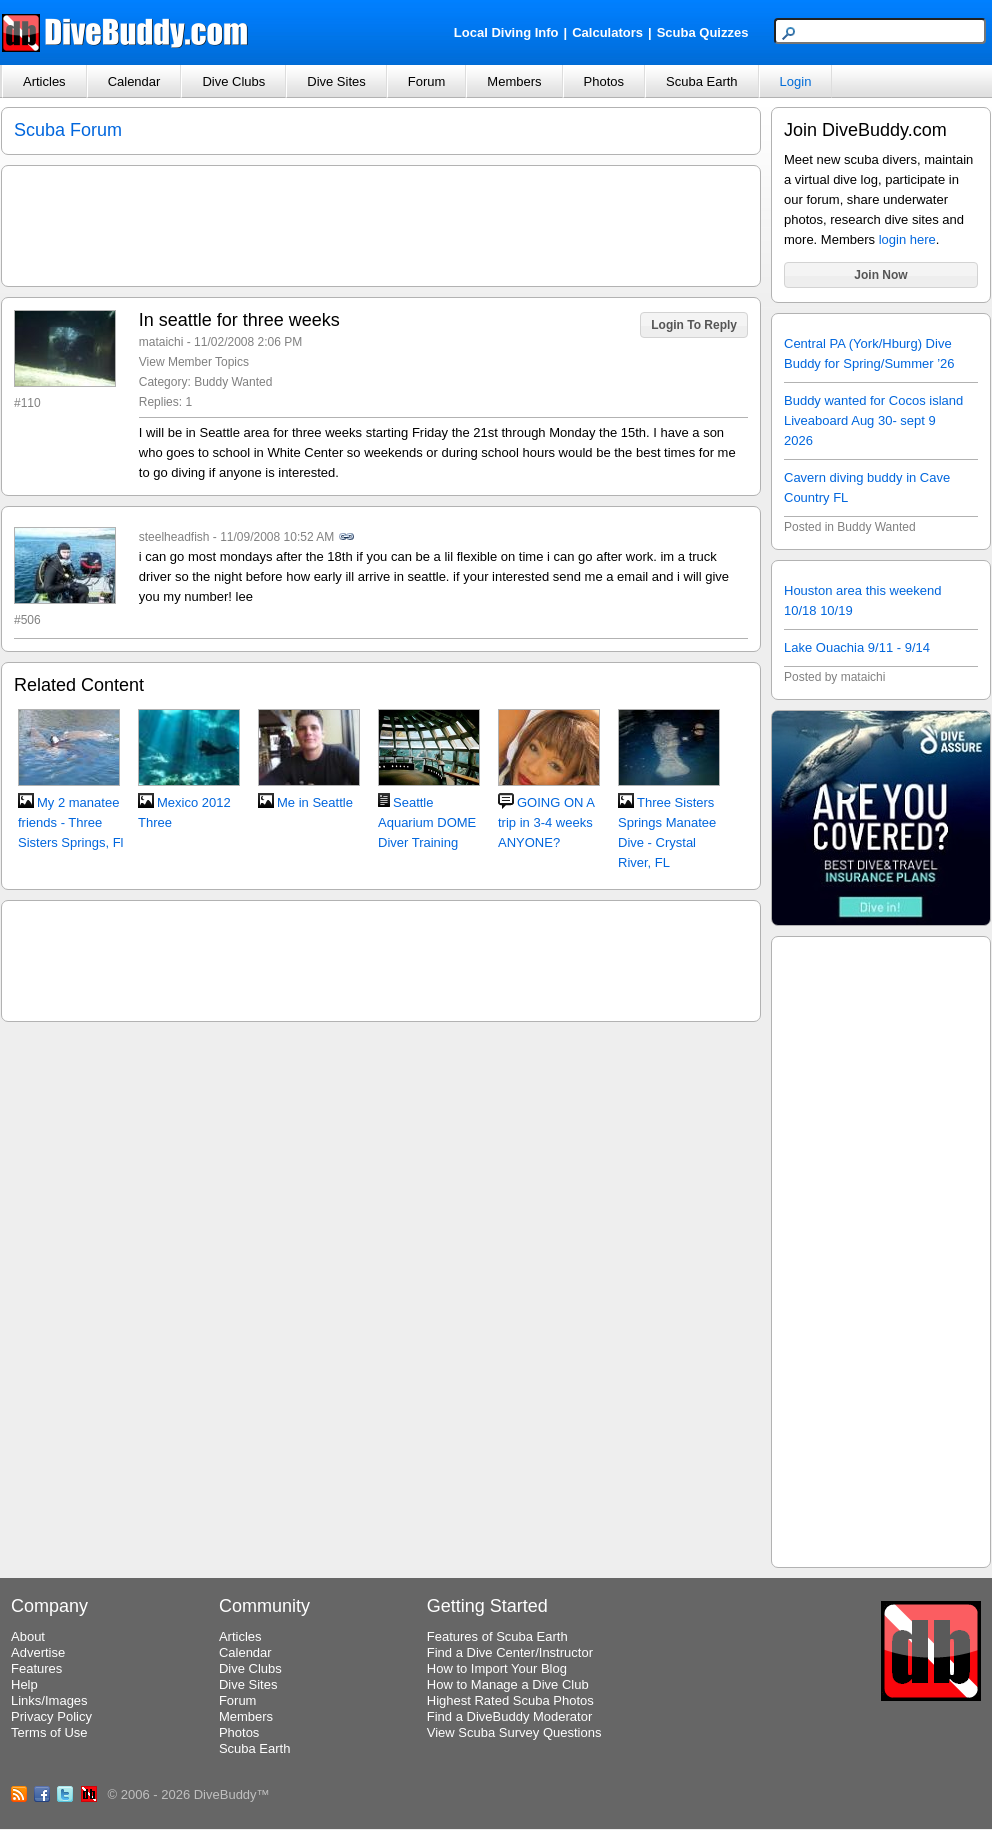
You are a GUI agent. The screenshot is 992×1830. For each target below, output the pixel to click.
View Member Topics (194, 362)
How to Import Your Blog (497, 1668)
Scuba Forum (68, 130)
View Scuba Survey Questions (514, 1732)
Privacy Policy (51, 1716)
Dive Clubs (233, 81)
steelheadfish (174, 537)
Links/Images (49, 1700)
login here (907, 239)
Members (514, 81)
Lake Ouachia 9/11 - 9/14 (857, 647)
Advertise (38, 1652)
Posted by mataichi (834, 677)
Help (24, 1684)
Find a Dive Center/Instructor (510, 1652)
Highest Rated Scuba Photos (510, 1700)
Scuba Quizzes (703, 32)
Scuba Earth (702, 81)
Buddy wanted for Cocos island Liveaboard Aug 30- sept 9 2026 (873, 420)
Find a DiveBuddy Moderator (509, 1716)
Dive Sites (336, 81)
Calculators (607, 32)
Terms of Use (49, 1732)
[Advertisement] (881, 1249)
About (28, 1636)
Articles (44, 81)
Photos (604, 81)
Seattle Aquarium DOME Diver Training (427, 822)
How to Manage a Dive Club (508, 1684)
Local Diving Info (506, 32)
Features (36, 1668)
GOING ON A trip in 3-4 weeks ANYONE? (546, 822)
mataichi (161, 342)
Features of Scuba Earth (497, 1636)
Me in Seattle (315, 802)
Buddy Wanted (233, 382)
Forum (427, 81)
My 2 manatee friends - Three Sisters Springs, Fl (70, 822)
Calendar (134, 81)
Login (796, 81)
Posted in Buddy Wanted (850, 527)
